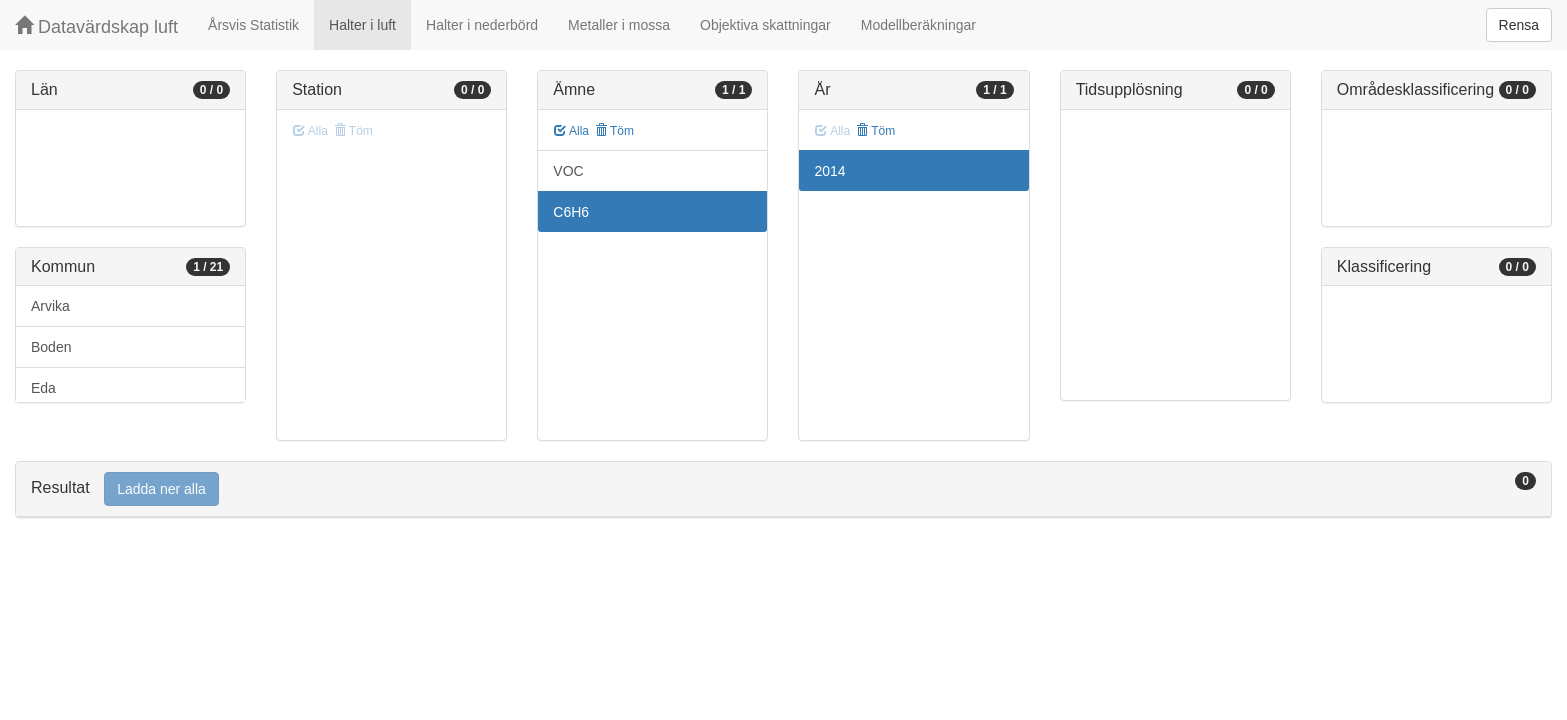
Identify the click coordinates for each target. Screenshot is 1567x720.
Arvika (50, 306)
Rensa (1519, 25)
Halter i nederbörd (482, 25)
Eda (43, 388)
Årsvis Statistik (253, 25)
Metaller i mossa (619, 25)
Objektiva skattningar (765, 25)
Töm (614, 131)
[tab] (783, 489)
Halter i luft (362, 25)
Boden (51, 347)
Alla (571, 131)
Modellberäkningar (918, 25)
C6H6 (571, 212)
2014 (829, 171)
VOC (568, 171)
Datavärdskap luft (96, 26)
